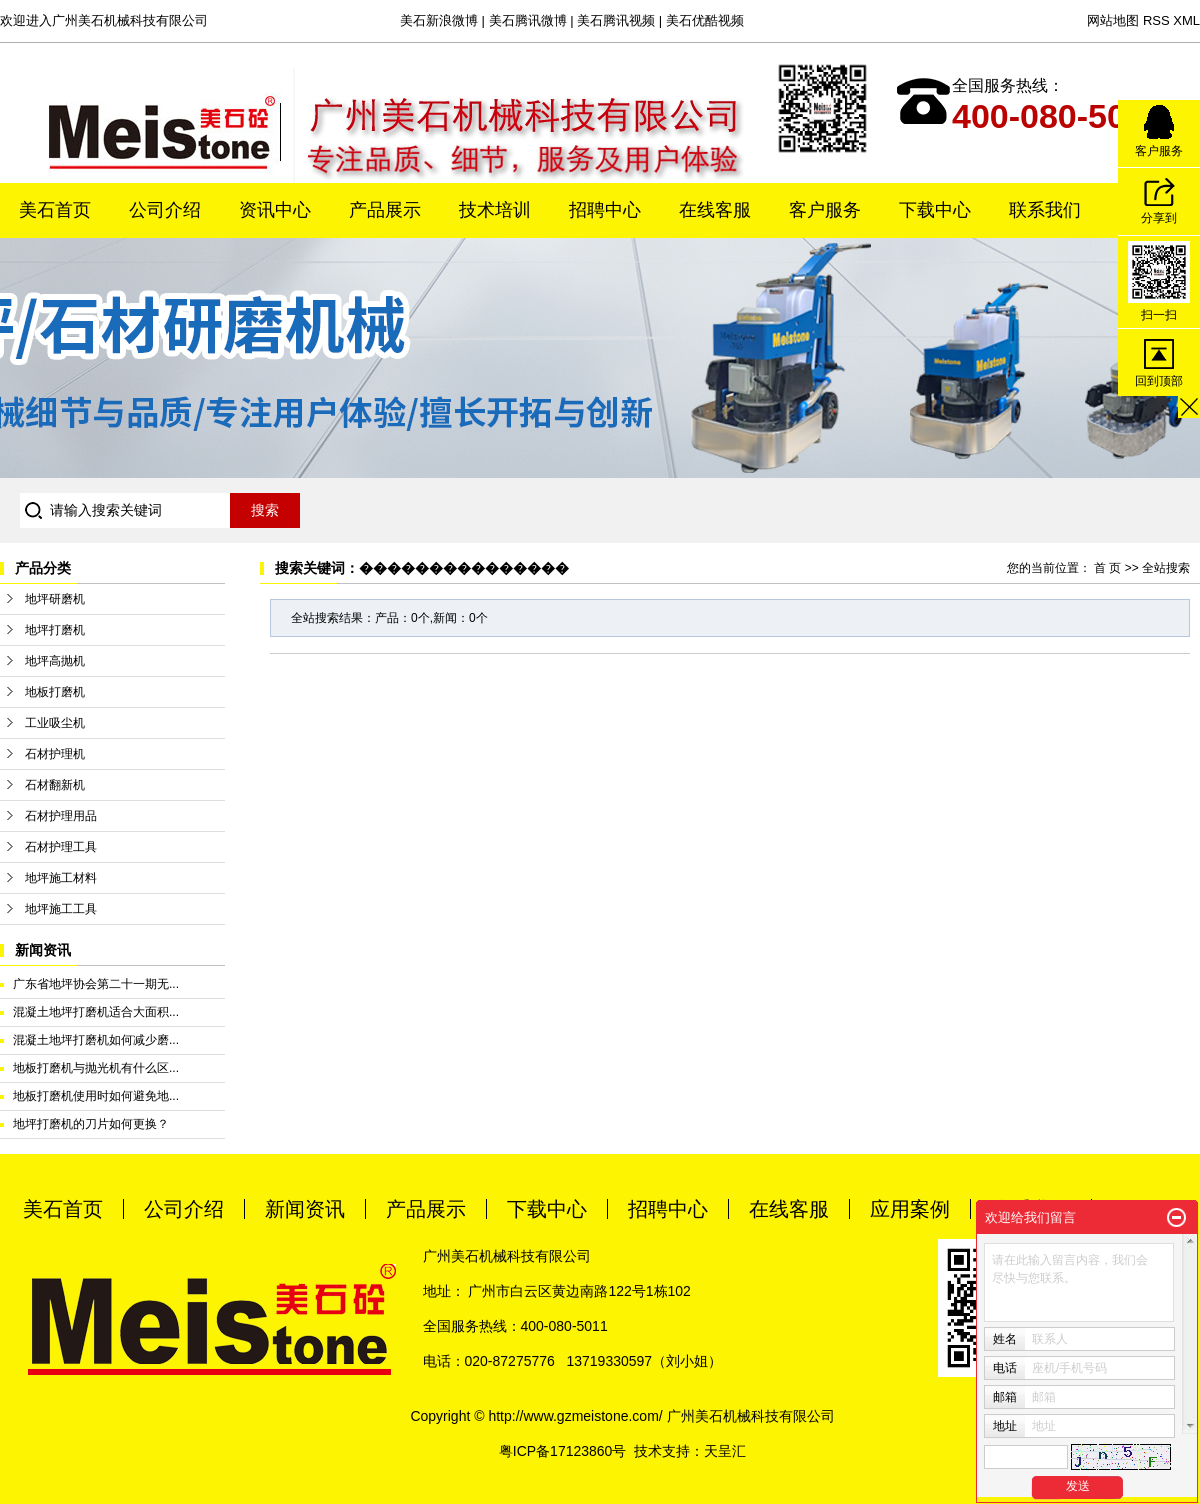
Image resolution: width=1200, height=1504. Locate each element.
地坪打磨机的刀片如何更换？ (91, 1124)
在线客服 (715, 210)
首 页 (1107, 568)
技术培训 (495, 210)
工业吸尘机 (55, 723)
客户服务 (825, 210)
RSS (1156, 20)
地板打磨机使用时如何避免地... (96, 1096)
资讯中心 (275, 210)
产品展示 (385, 210)
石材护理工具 (61, 847)
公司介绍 (165, 210)
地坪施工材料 (61, 878)
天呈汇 (725, 1451)
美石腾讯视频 (616, 20)
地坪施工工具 (61, 909)
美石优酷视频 (705, 20)
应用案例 (910, 1209)
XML (1186, 20)
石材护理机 (55, 754)
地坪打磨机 (55, 630)
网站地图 (1113, 20)
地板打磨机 (55, 692)
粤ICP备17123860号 (563, 1451)
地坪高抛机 (55, 661)
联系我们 (1045, 210)
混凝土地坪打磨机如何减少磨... (96, 1040)
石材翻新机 (55, 785)
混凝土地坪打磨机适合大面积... (96, 1012)
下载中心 (935, 210)
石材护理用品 (61, 816)
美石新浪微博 (439, 20)
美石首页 (55, 210)
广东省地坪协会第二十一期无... (96, 984)
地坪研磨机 (55, 599)
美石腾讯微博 (528, 20)
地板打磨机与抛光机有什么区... (96, 1068)
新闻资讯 (305, 1209)
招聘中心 (605, 210)
